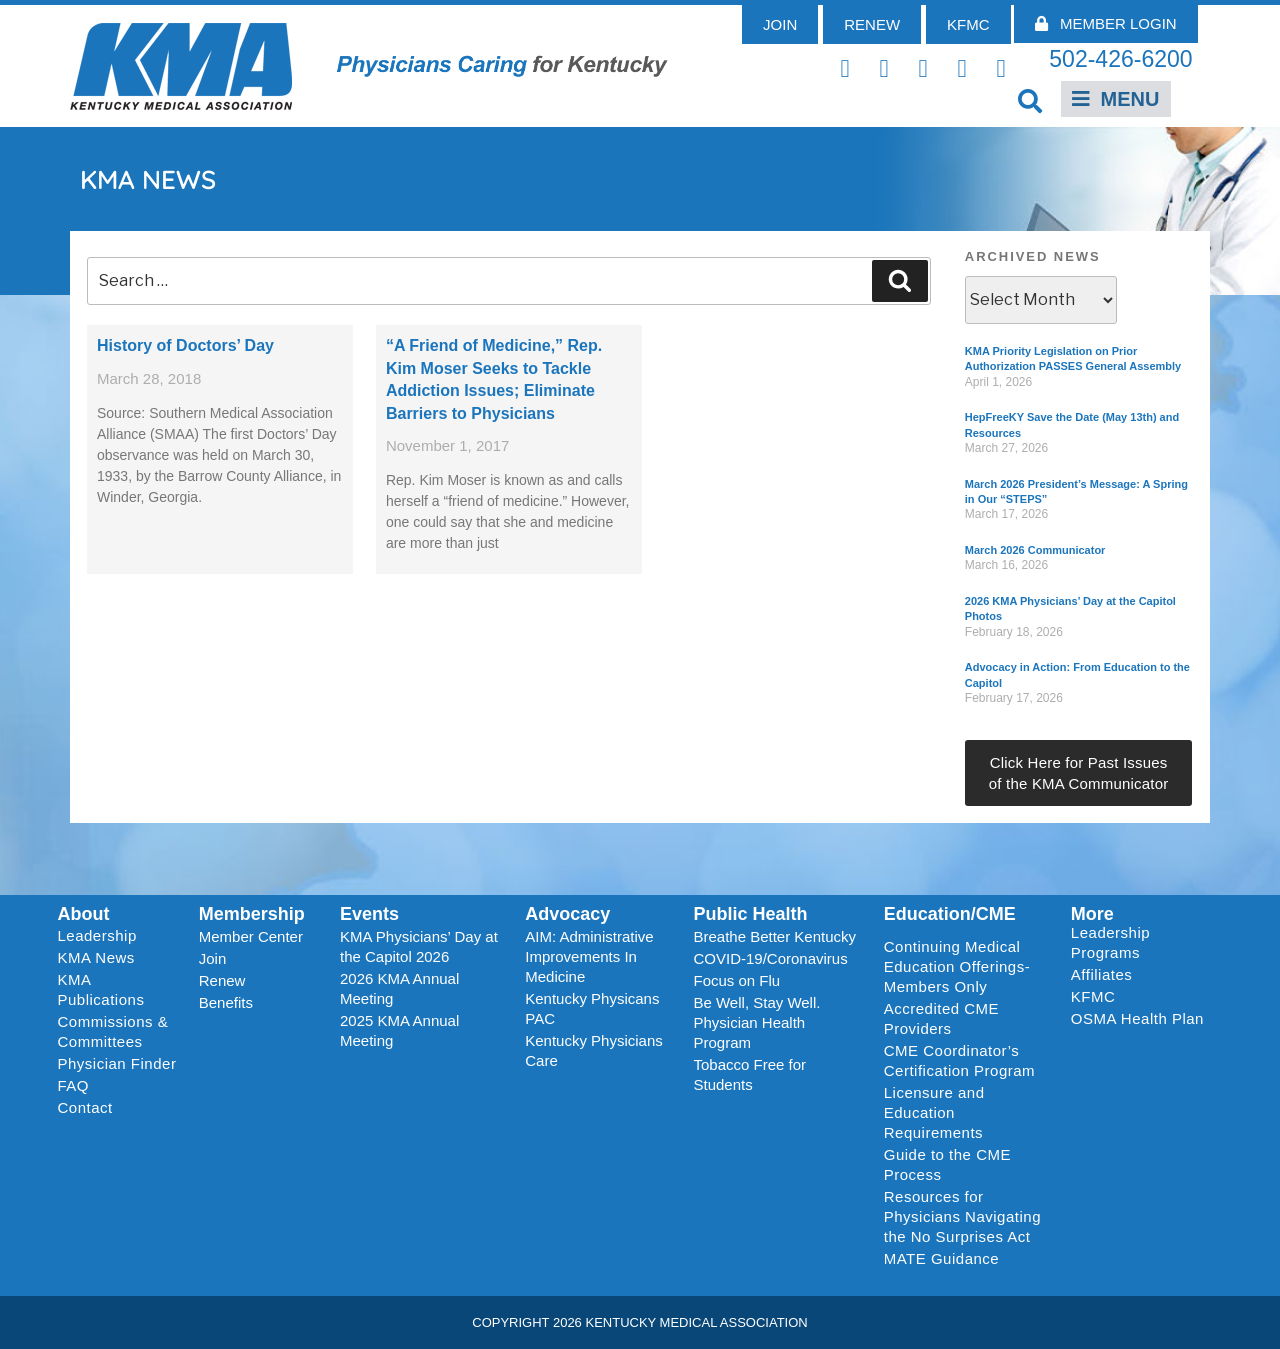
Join (213, 958)
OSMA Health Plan (1137, 1018)
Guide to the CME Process (947, 1164)
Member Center (251, 936)
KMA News (96, 957)
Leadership (102, 936)
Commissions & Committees (113, 1031)
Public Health (750, 914)
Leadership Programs (1141, 942)
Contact (85, 1107)
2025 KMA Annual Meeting (399, 1030)
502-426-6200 (1120, 59)
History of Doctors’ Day (185, 345)
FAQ (74, 1085)
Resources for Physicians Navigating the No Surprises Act (962, 1216)
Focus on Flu (736, 980)
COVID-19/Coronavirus (770, 958)
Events (369, 914)
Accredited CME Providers (941, 1018)
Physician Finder (117, 1063)
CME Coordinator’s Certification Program (959, 1060)
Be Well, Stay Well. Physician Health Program (756, 1022)
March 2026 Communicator (1035, 550)
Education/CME (950, 914)
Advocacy (567, 914)
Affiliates (1106, 975)
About (84, 914)
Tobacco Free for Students (749, 1074)
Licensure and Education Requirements (934, 1112)
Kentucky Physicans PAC (592, 1008)
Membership (252, 914)
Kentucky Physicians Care (594, 1050)
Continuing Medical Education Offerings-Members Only (957, 966)
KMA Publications (101, 989)
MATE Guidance (941, 1258)
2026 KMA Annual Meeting (399, 988)
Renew (222, 980)
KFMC (1093, 996)
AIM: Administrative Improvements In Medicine (589, 956)
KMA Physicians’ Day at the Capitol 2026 (419, 946)
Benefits (226, 1002)
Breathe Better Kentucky (774, 936)
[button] (1030, 100)
